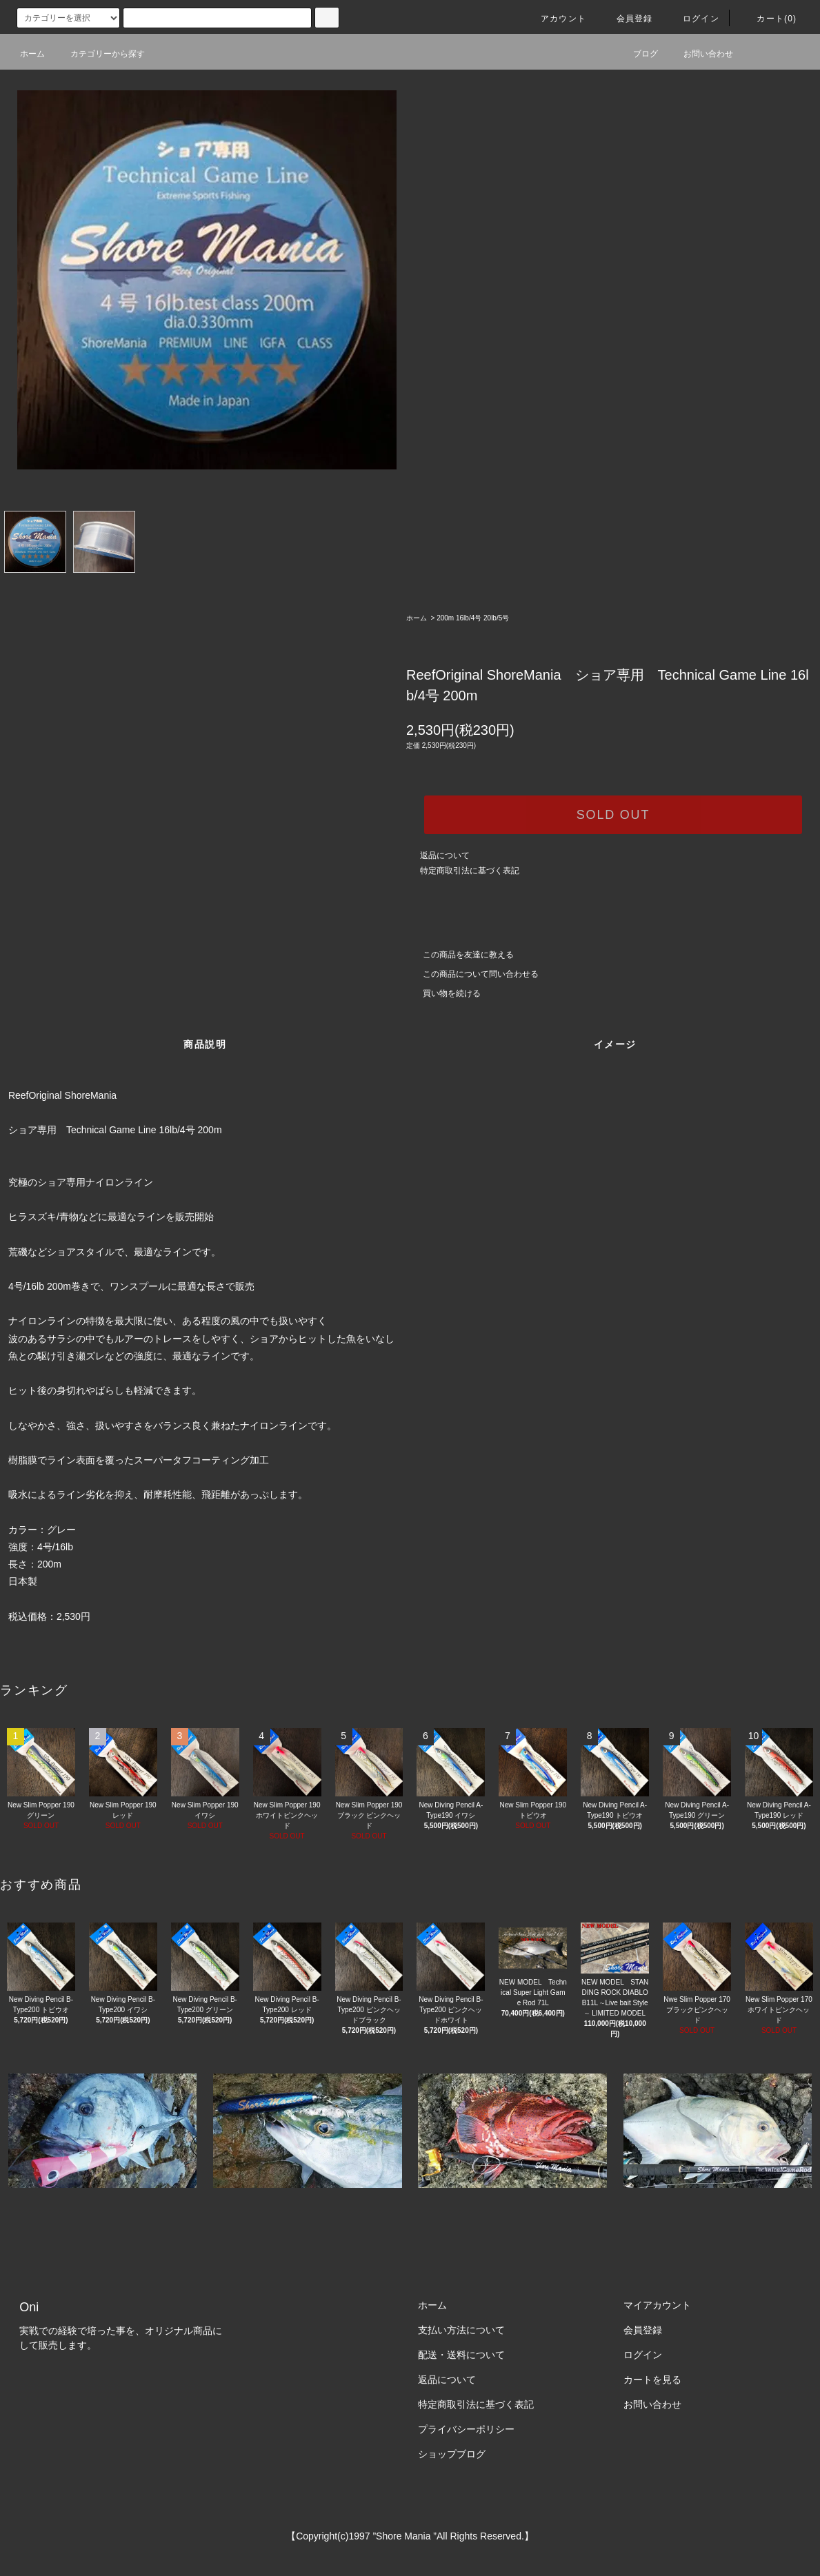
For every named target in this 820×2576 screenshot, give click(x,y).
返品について (445, 855)
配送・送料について (461, 2354)
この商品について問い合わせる (472, 974)
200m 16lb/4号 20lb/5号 (476, 618)
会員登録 (626, 18)
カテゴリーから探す (99, 54)
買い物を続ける (443, 993)
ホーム (32, 54)
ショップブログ (452, 2454)
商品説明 (204, 1044)
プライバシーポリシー (466, 2429)
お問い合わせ (700, 54)
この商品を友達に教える (460, 955)
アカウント (555, 18)
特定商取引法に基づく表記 (469, 870)
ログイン (692, 18)
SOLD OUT (613, 815)
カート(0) (768, 18)
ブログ (637, 54)
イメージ (615, 1044)
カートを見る (652, 2379)
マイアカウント (657, 2305)
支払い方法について (461, 2329)
